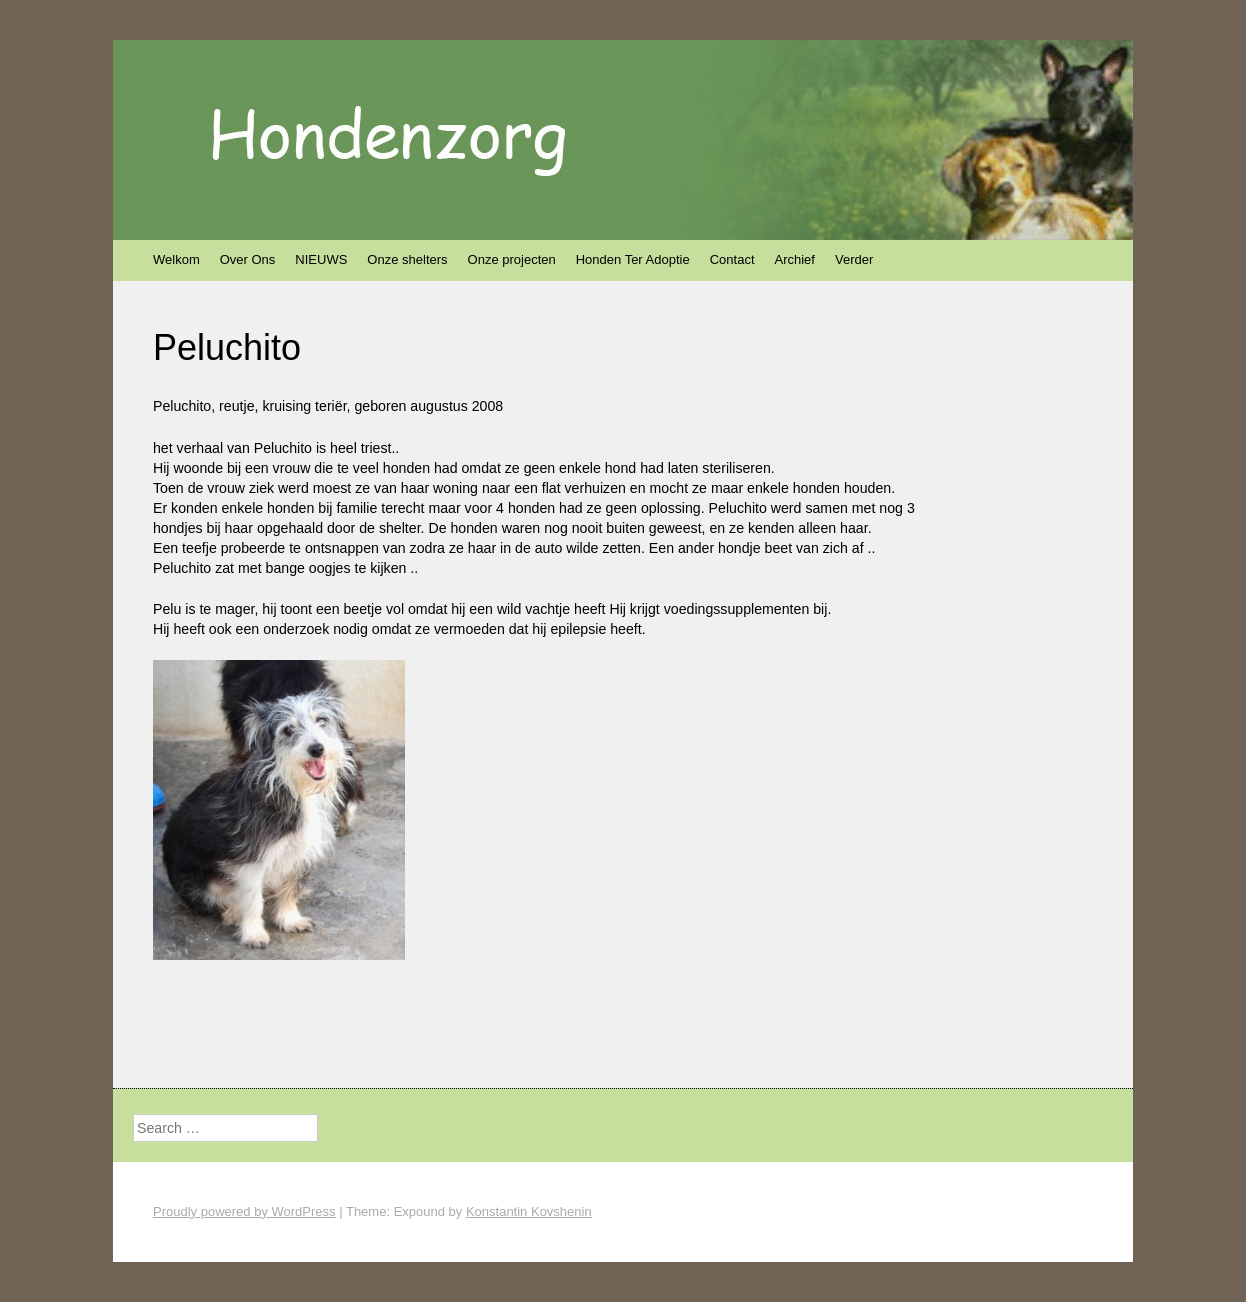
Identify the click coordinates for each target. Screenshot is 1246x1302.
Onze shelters (407, 259)
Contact (732, 259)
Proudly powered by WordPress (244, 1211)
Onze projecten (512, 259)
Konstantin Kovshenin (529, 1211)
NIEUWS (321, 259)
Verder (854, 259)
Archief (795, 259)
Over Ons (248, 259)
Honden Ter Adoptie (633, 259)
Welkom (176, 259)
